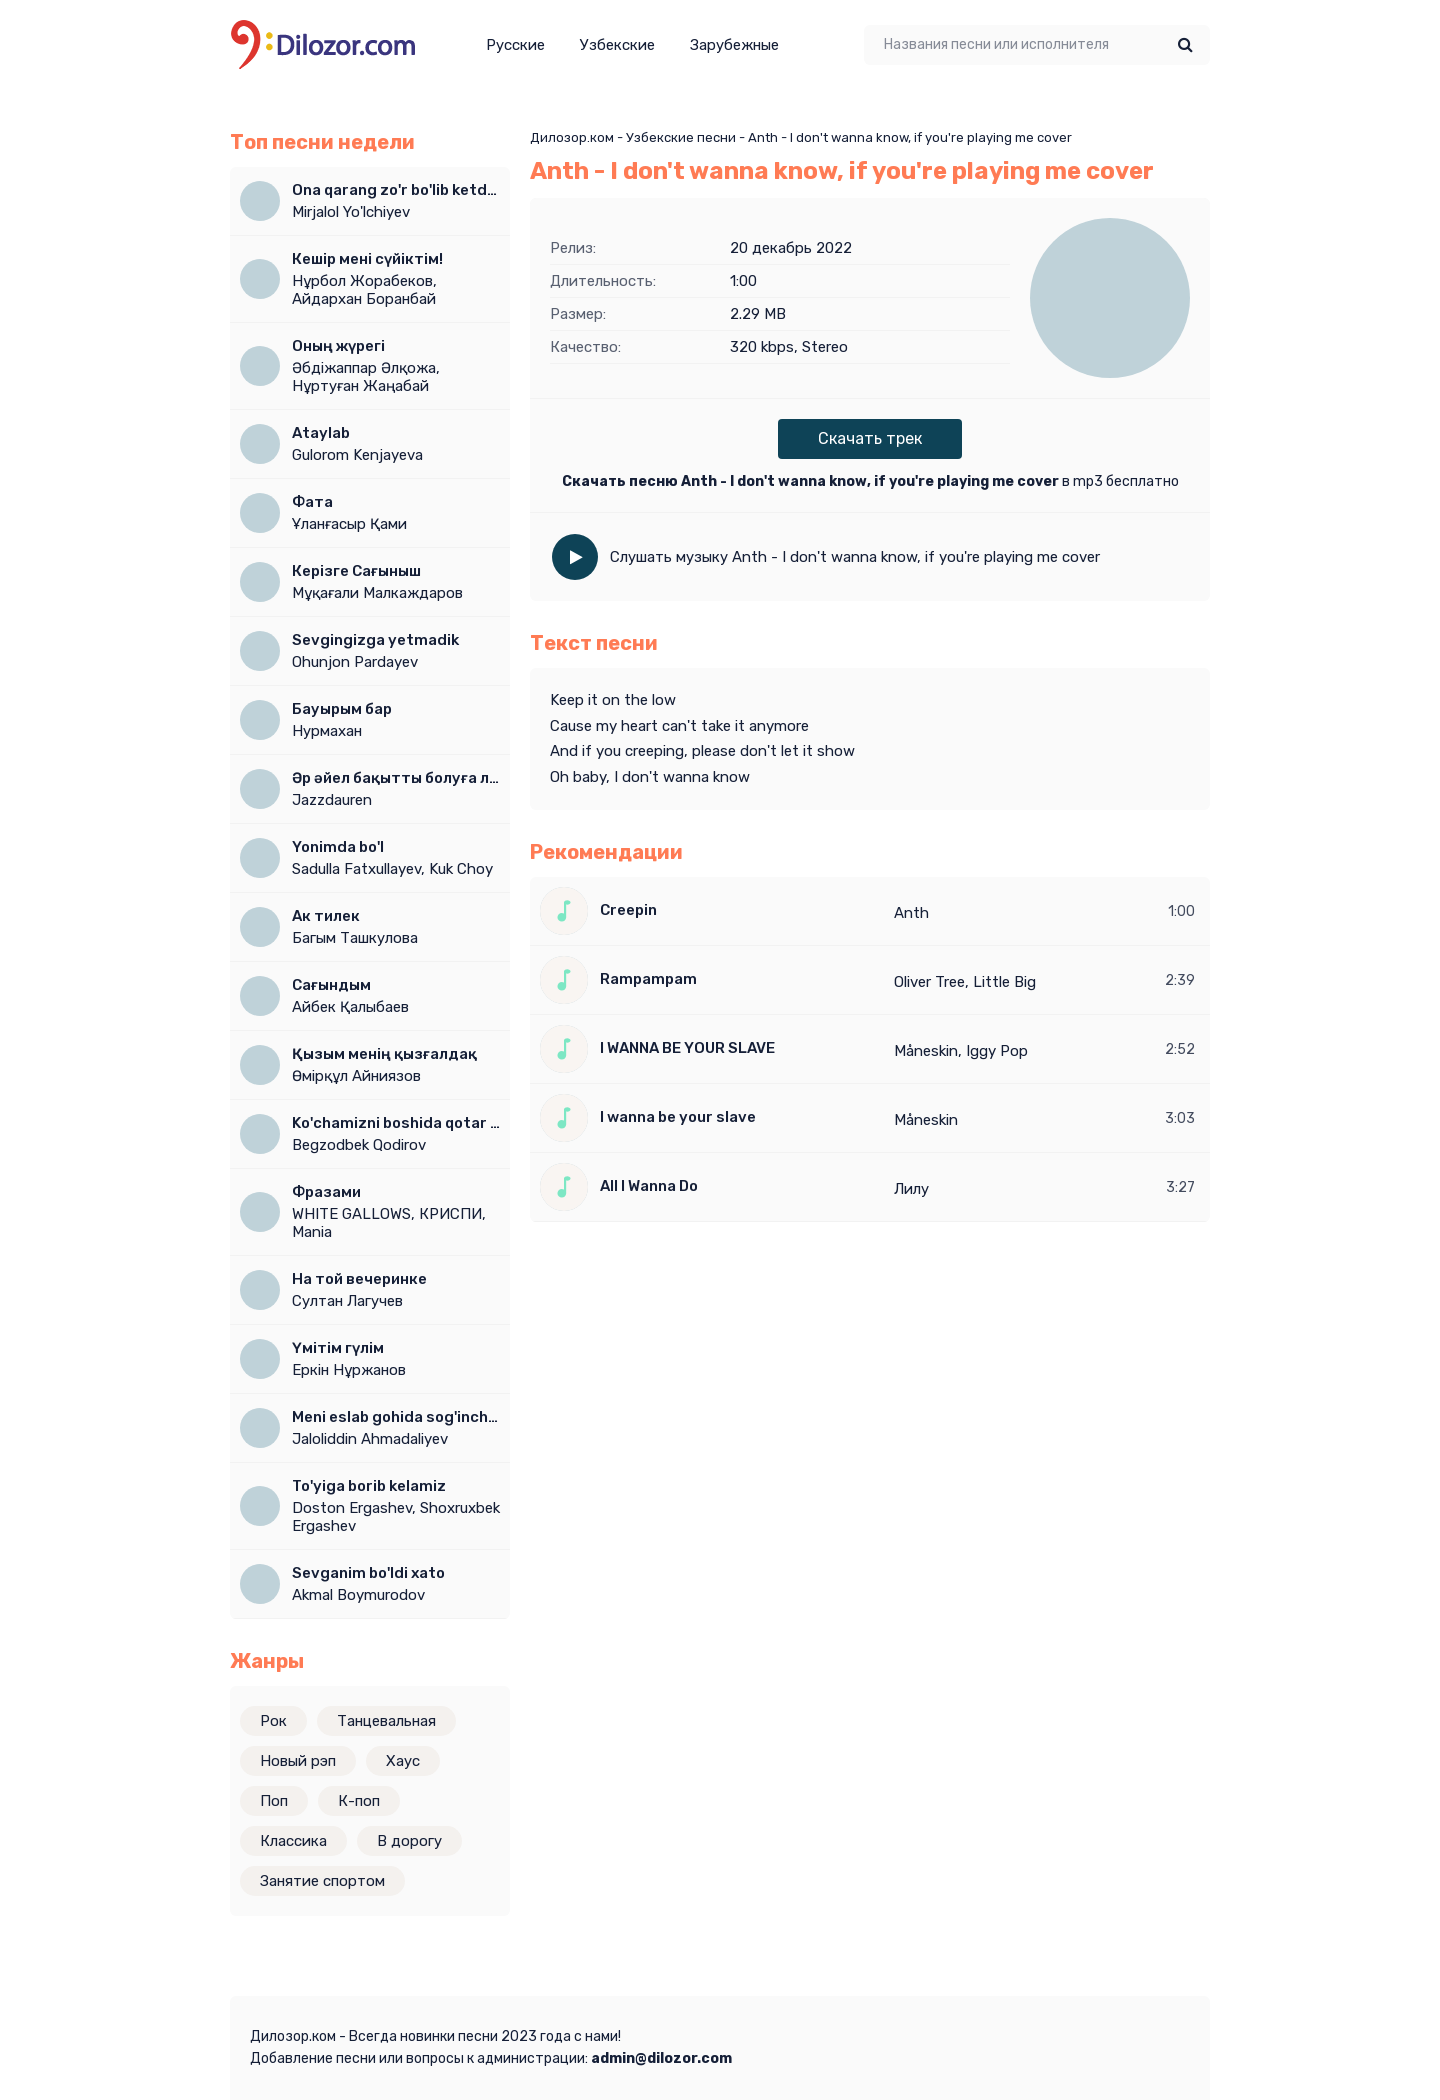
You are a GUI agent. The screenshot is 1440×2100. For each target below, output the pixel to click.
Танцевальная (386, 1721)
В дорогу (409, 1841)
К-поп (359, 1801)
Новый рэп (298, 1761)
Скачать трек (870, 438)
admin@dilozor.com (661, 2058)
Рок (273, 1721)
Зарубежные (734, 45)
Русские (515, 45)
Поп (274, 1801)
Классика (293, 1841)
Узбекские (617, 45)
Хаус (403, 1761)
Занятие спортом (322, 1881)
